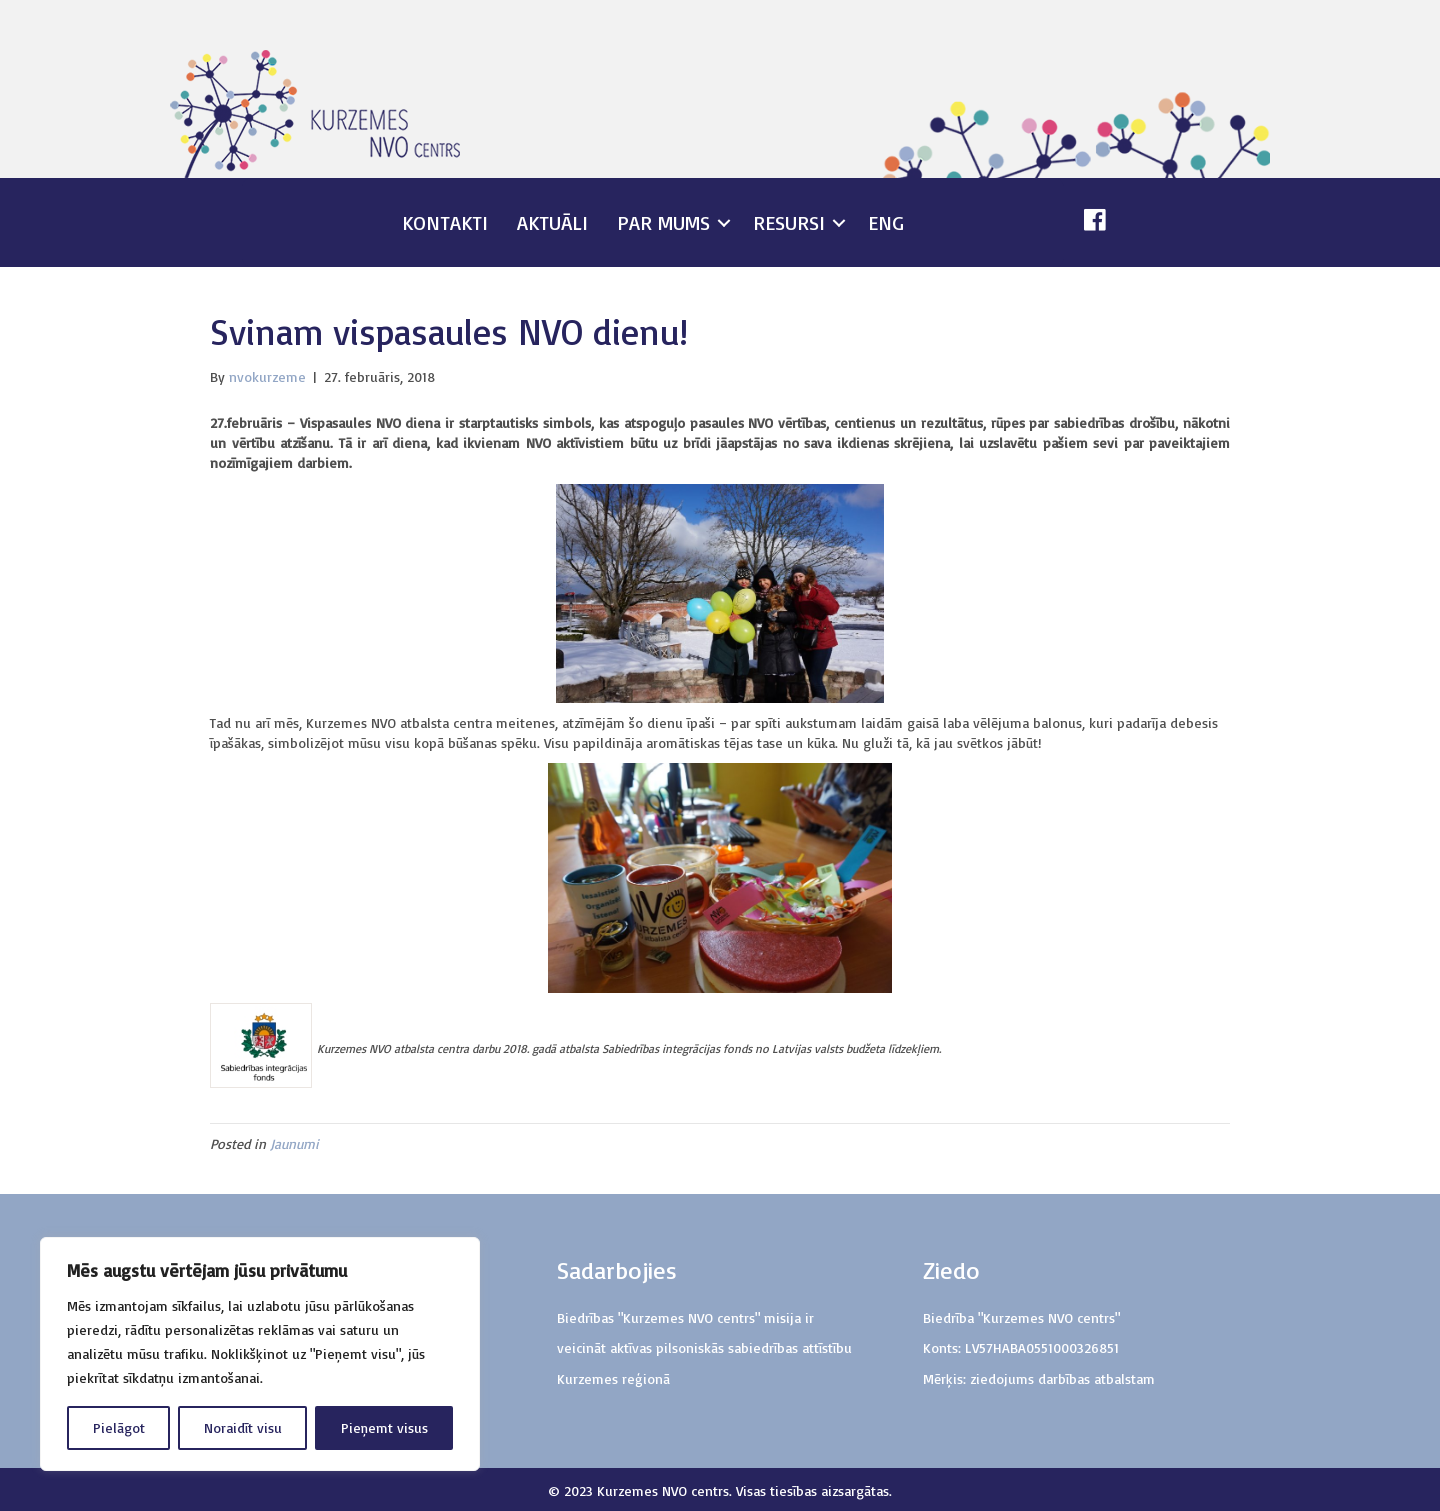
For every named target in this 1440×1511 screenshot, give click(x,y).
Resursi (789, 222)
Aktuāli (552, 222)
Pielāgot (119, 1427)
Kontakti (445, 222)
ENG (886, 222)
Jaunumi (294, 1143)
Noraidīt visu (243, 1427)
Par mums (663, 222)
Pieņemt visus (384, 1427)
